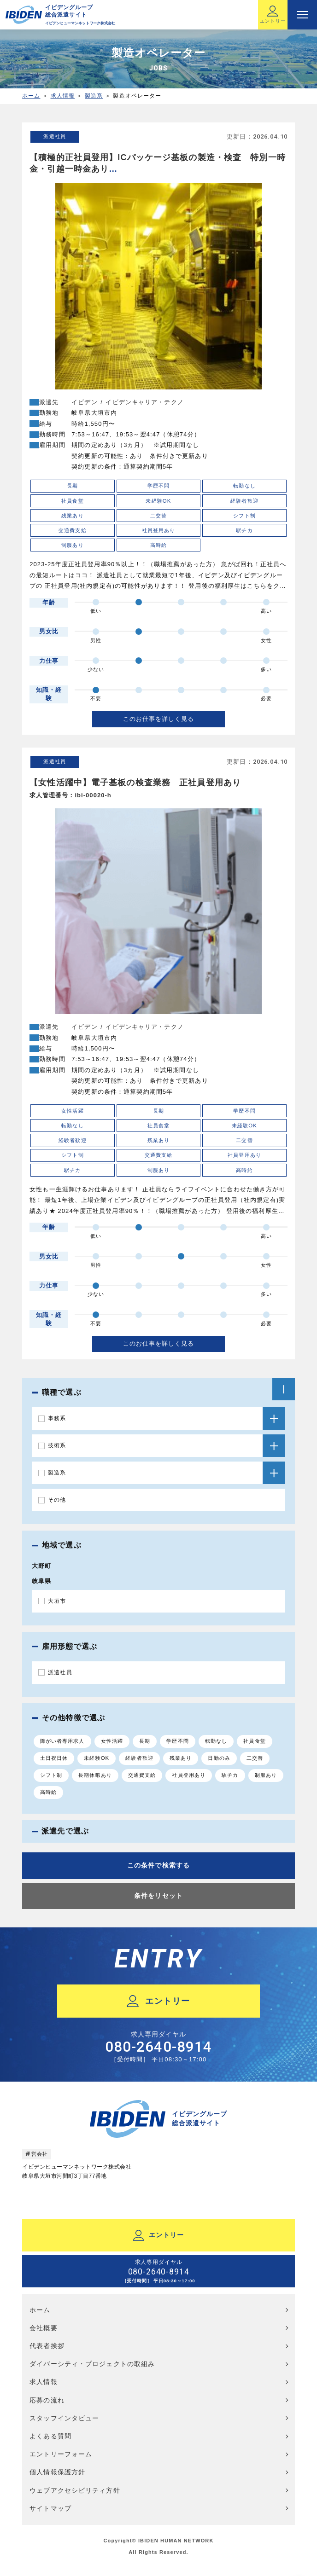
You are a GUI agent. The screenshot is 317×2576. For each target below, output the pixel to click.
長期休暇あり (95, 1775)
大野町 (41, 1565)
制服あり (266, 1775)
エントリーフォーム (60, 2454)
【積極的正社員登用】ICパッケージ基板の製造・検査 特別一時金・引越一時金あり (157, 163)
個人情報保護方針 (57, 2472)
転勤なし (216, 1741)
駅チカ (230, 1775)
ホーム (31, 96)
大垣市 (57, 1601)
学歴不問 (177, 1741)
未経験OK (96, 1758)
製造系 (94, 96)
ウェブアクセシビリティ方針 (74, 2490)
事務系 (57, 1418)
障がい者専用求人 (62, 1741)
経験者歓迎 (139, 1758)
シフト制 (51, 1775)
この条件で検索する (158, 1865)
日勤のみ (219, 1758)
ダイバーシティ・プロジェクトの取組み (92, 2363)
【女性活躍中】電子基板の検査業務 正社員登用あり (135, 782)
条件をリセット (158, 1895)
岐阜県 (41, 1581)
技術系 (57, 1445)
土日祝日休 (54, 1758)
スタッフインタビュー (64, 2418)
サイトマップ (50, 2508)
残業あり (181, 1758)
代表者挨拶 (47, 2346)
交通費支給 (142, 1775)
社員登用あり (188, 1775)
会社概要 (43, 2328)
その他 (57, 1500)
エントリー (273, 14)
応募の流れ (47, 2400)
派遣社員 (54, 136)
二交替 (255, 1758)
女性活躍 (112, 1741)
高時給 (48, 1792)
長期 (144, 1741)
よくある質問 (50, 2436)
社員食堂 (254, 1741)
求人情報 (63, 96)
